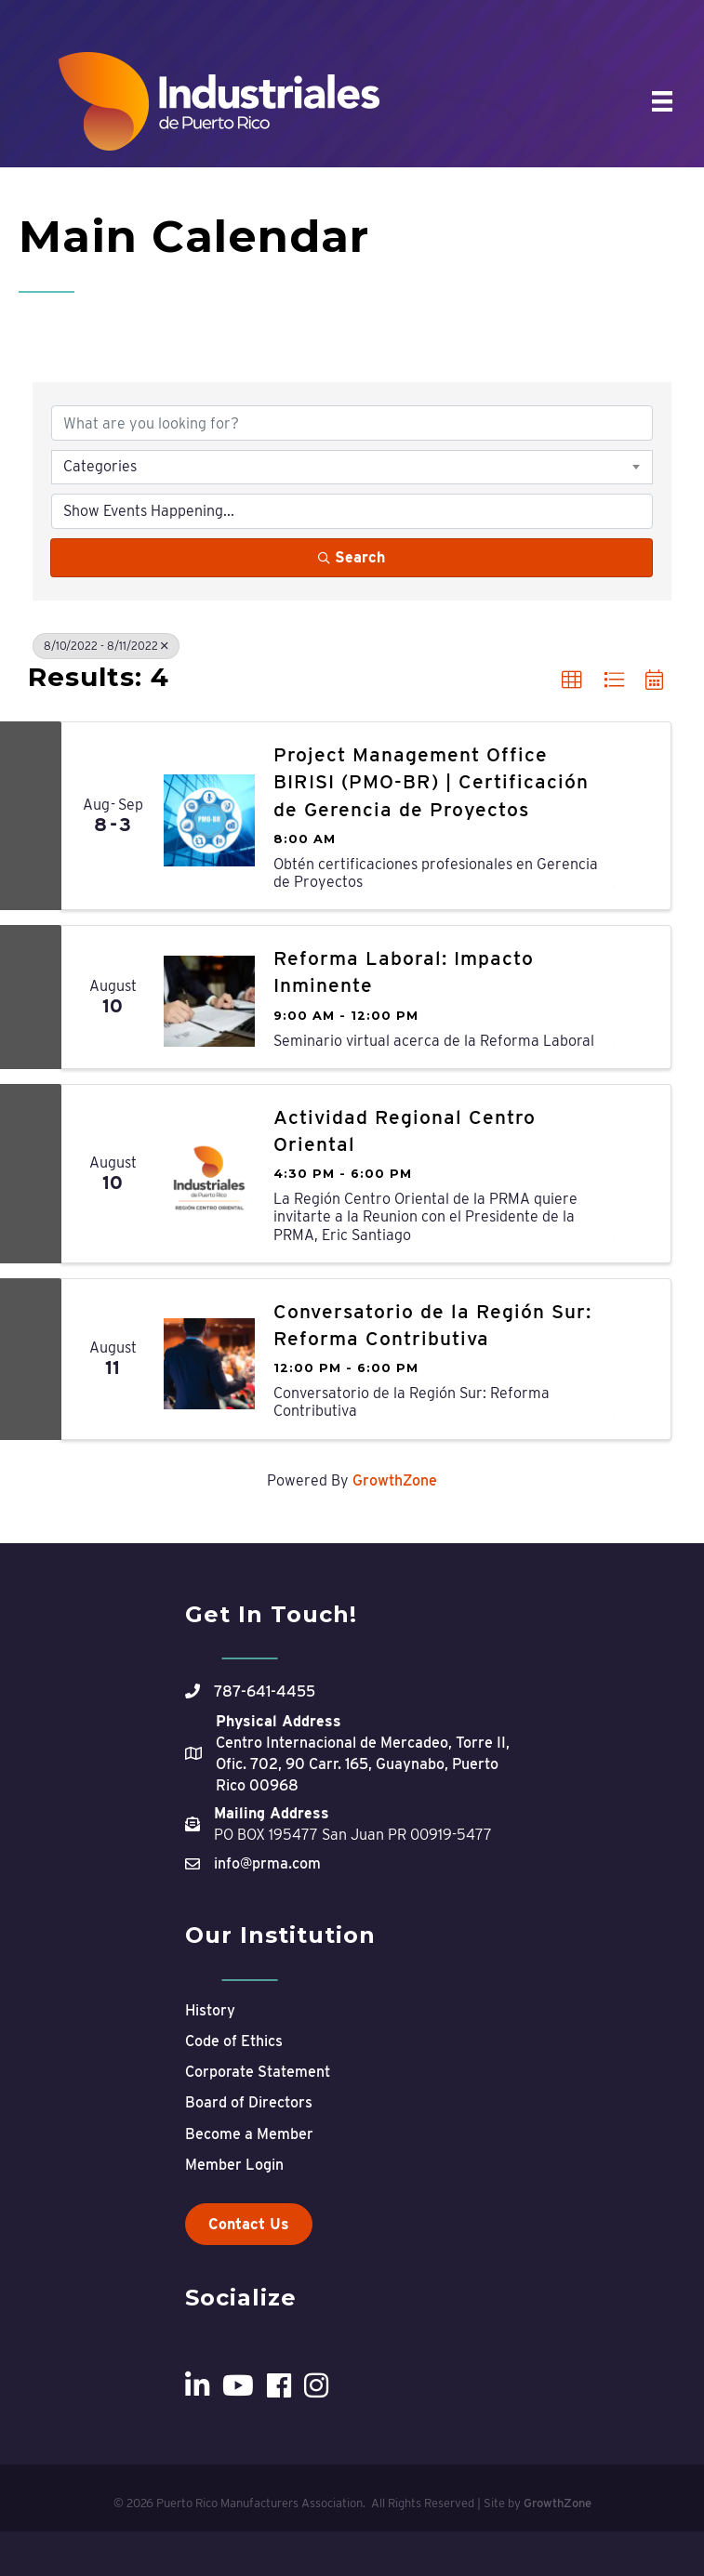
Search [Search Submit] (351, 557)
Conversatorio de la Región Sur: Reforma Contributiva (432, 1325)
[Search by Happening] (352, 511)
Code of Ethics (234, 2041)
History (210, 2010)
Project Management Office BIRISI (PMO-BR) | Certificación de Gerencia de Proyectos (431, 782)
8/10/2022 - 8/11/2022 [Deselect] (106, 646)
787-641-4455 (264, 1691)
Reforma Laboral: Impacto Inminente (403, 971)
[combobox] (352, 466)
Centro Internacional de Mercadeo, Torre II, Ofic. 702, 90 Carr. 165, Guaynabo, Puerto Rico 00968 (363, 1764)
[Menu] (662, 101)
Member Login (234, 2164)
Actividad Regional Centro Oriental (404, 1130)
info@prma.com (267, 1863)
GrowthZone (394, 1480)
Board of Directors (248, 2102)
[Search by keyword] (352, 423)
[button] (572, 680)
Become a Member (249, 2134)
